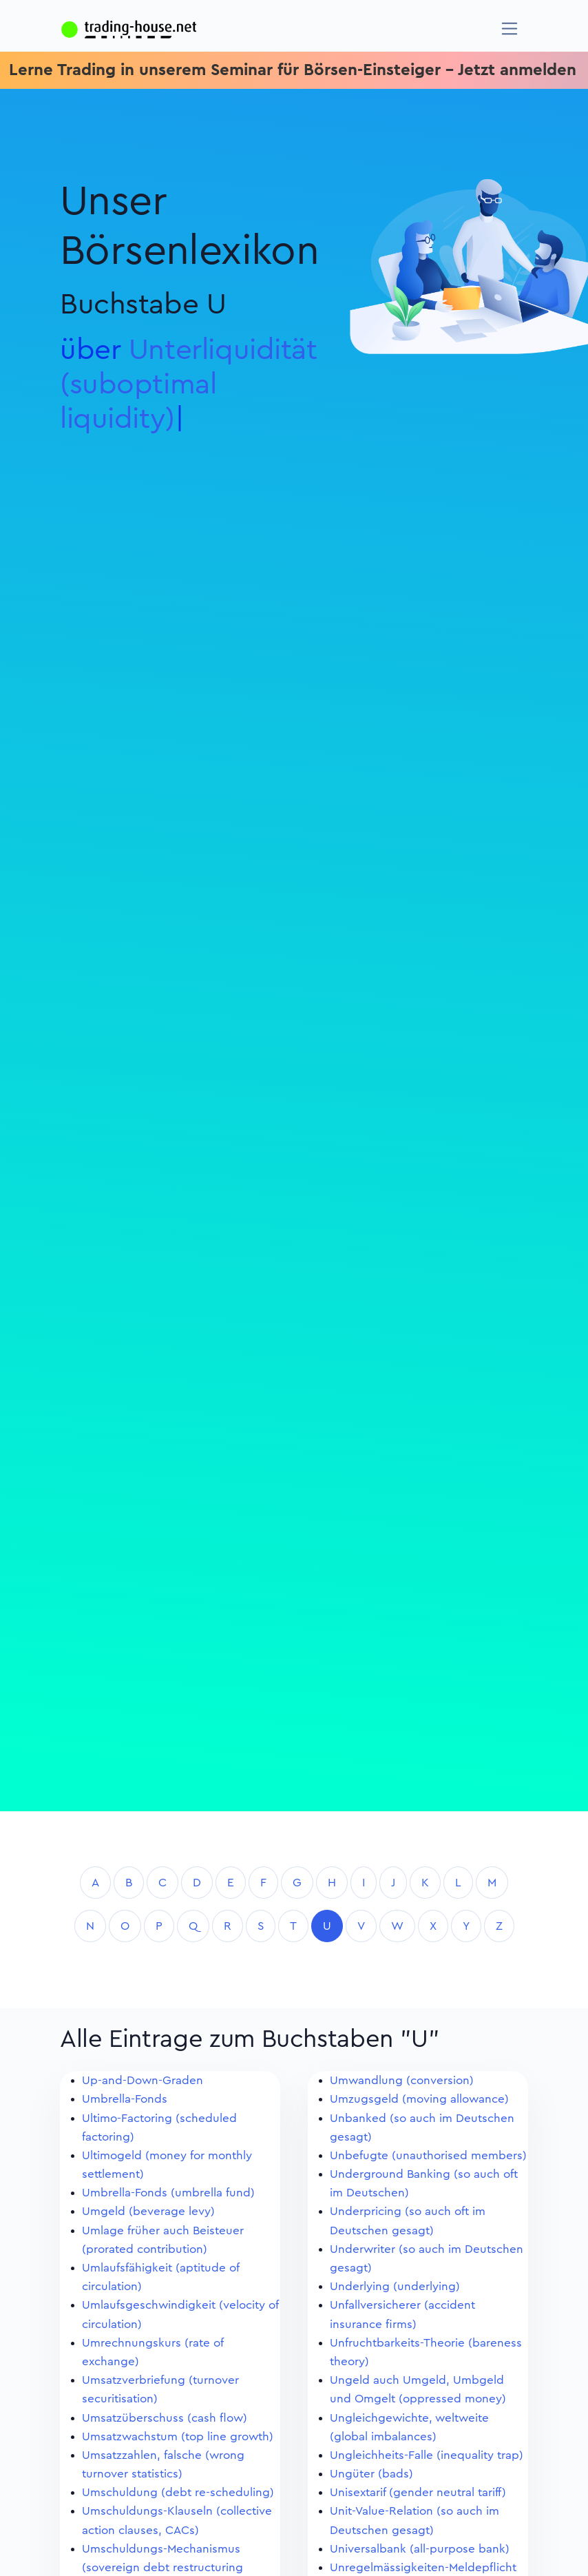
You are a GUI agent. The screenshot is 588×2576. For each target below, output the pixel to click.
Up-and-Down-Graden (142, 2080)
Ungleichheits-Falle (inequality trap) (426, 2455)
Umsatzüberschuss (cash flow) (164, 2418)
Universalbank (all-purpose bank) (420, 2549)
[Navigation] (510, 28)
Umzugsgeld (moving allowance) (419, 2099)
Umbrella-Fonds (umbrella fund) (168, 2192)
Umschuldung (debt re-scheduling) (178, 2492)
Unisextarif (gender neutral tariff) (418, 2492)
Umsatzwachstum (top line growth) (177, 2436)
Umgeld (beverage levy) (148, 2211)
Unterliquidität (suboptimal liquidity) (188, 384)
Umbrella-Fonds (124, 2099)
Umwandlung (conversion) (402, 2080)
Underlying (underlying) (395, 2286)
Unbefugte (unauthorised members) (428, 2155)
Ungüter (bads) (371, 2474)
